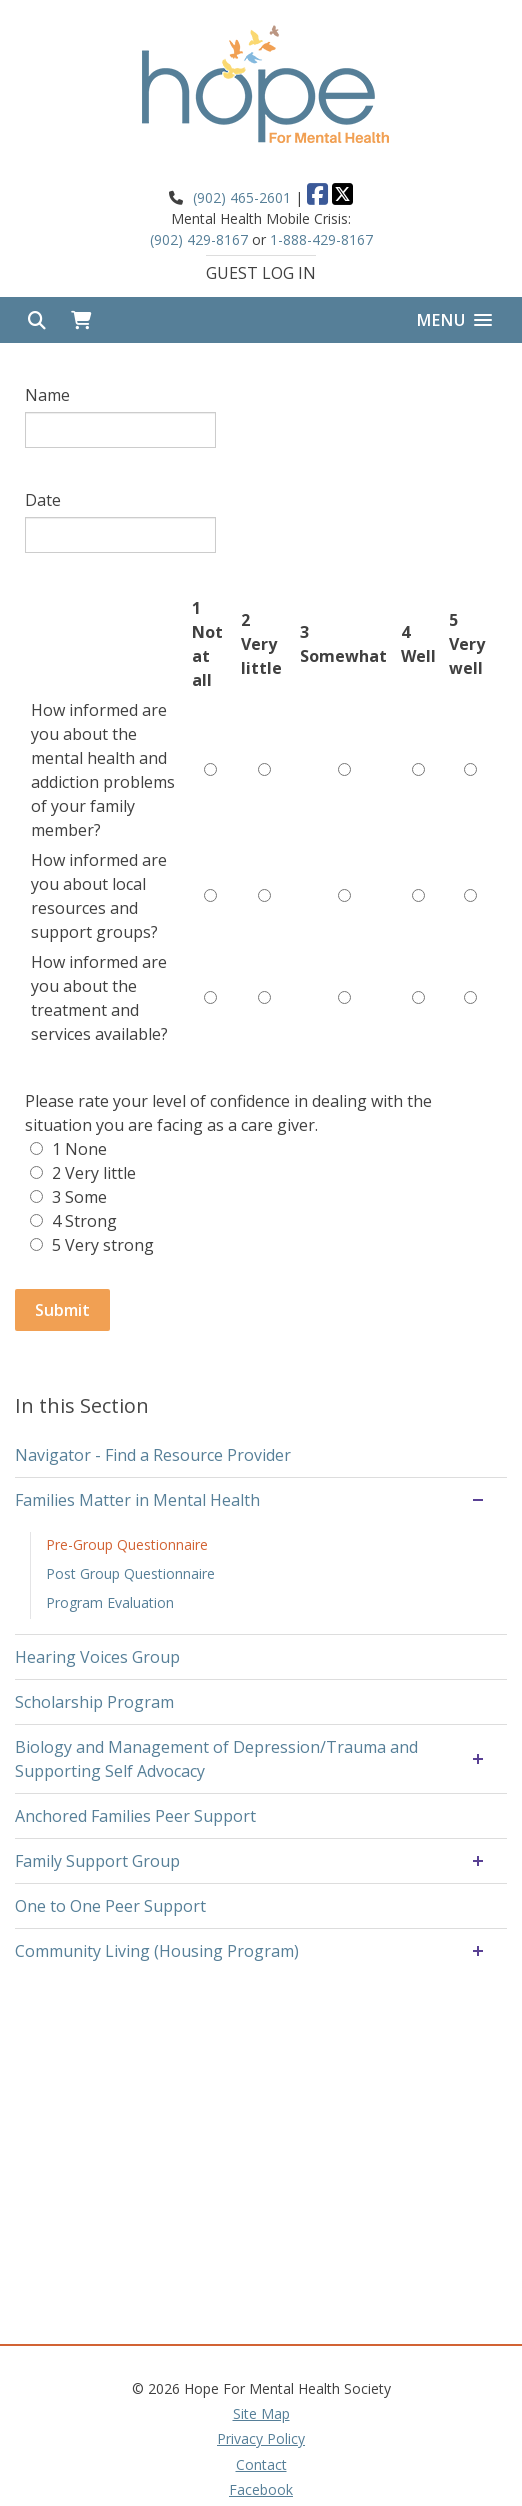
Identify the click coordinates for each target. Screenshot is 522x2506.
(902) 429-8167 (199, 239)
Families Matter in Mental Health (137, 1500)
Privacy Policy (261, 2438)
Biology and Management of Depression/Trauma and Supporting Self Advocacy (216, 1759)
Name (47, 395)
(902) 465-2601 (242, 197)
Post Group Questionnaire (130, 1573)
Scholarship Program (94, 1702)
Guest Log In (261, 273)
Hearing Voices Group (97, 1657)
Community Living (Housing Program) (157, 1951)
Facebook (261, 2489)
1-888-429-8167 (321, 239)
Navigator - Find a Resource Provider (153, 1455)
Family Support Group (97, 1861)
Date (43, 500)
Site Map (261, 2413)
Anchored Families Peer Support (135, 1816)
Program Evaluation (110, 1602)
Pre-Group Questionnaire (127, 1544)
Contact (261, 2464)
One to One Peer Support (110, 1906)
